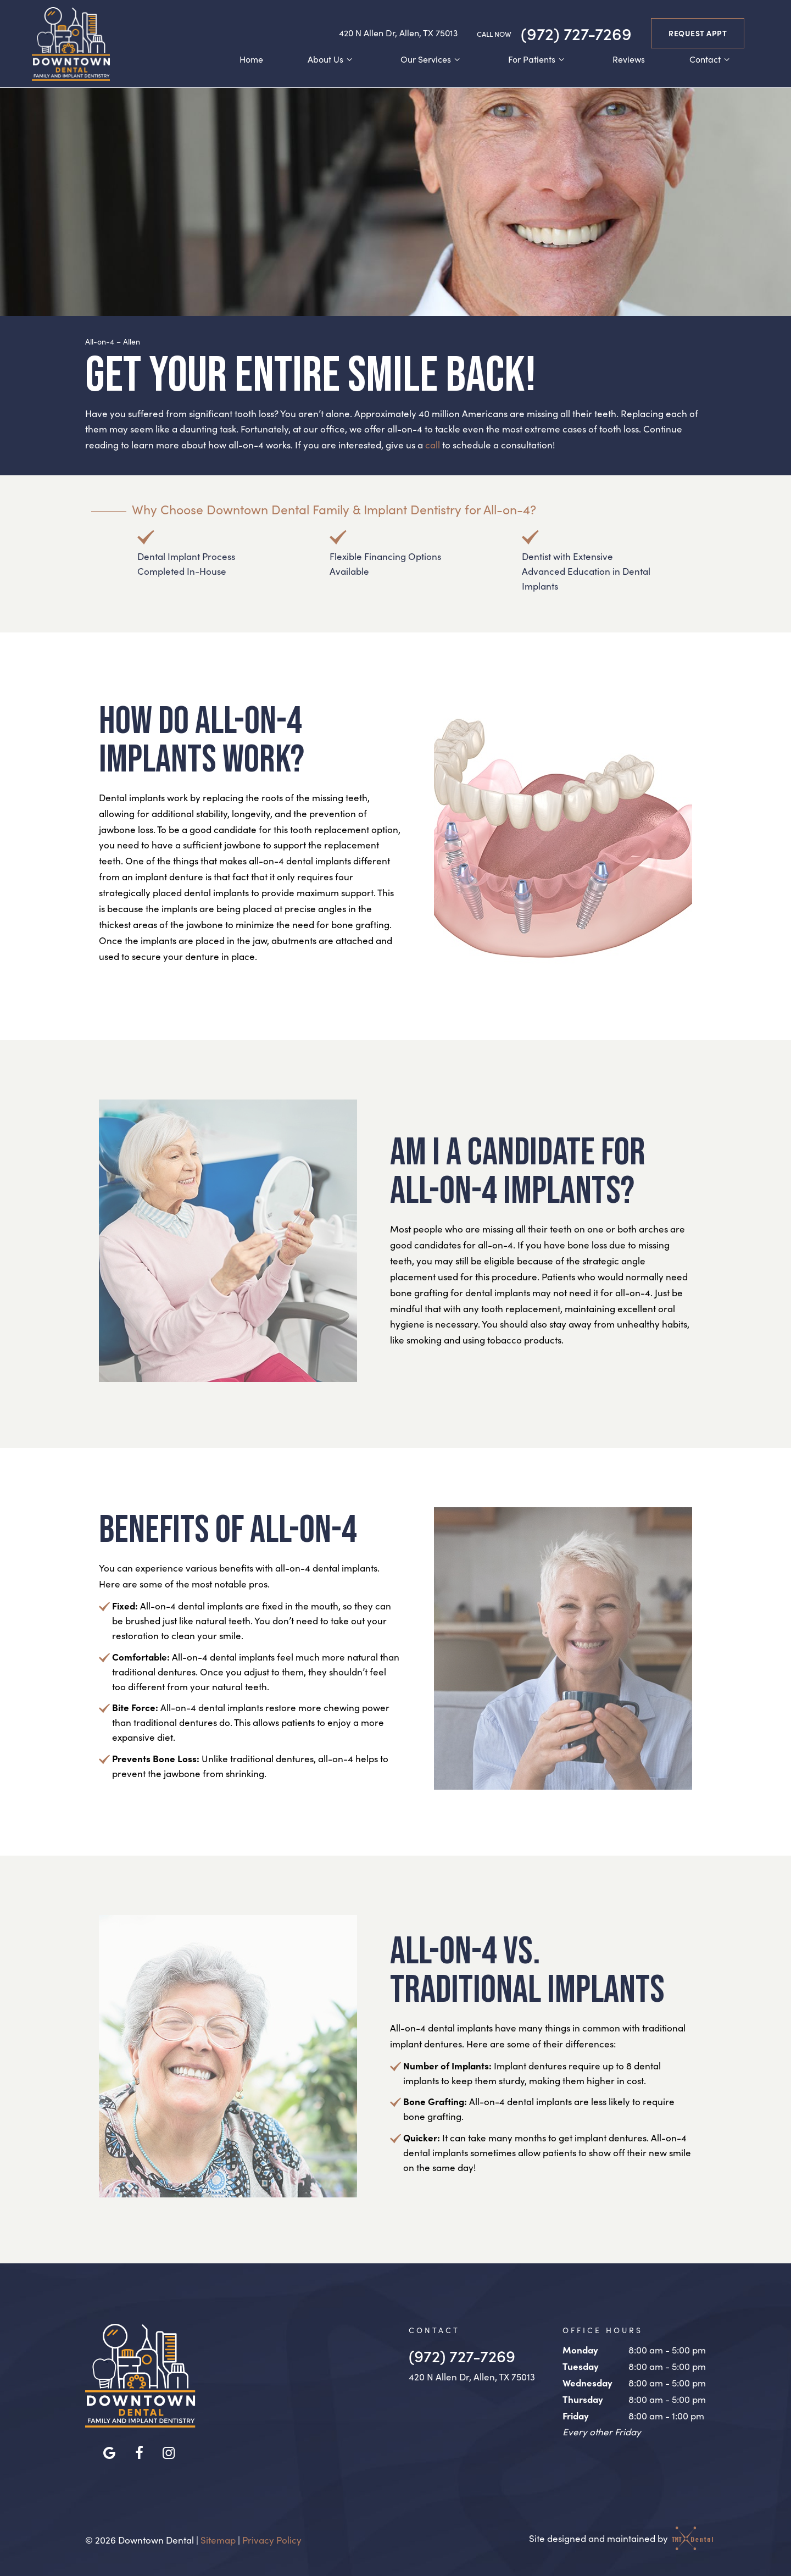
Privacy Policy (272, 2536)
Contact (711, 57)
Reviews (628, 57)
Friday (575, 2412)
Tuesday (580, 2363)
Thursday (582, 2395)
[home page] (69, 42)
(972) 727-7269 (554, 31)
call (432, 442)
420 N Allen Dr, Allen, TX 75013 (398, 31)
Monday (580, 2346)
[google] (109, 2449)
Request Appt (698, 31)
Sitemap (218, 2536)
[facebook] (139, 2449)
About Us (331, 57)
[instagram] (169, 2449)
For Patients (537, 57)
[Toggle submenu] (349, 57)
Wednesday (587, 2379)
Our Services (431, 57)
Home (251, 57)
